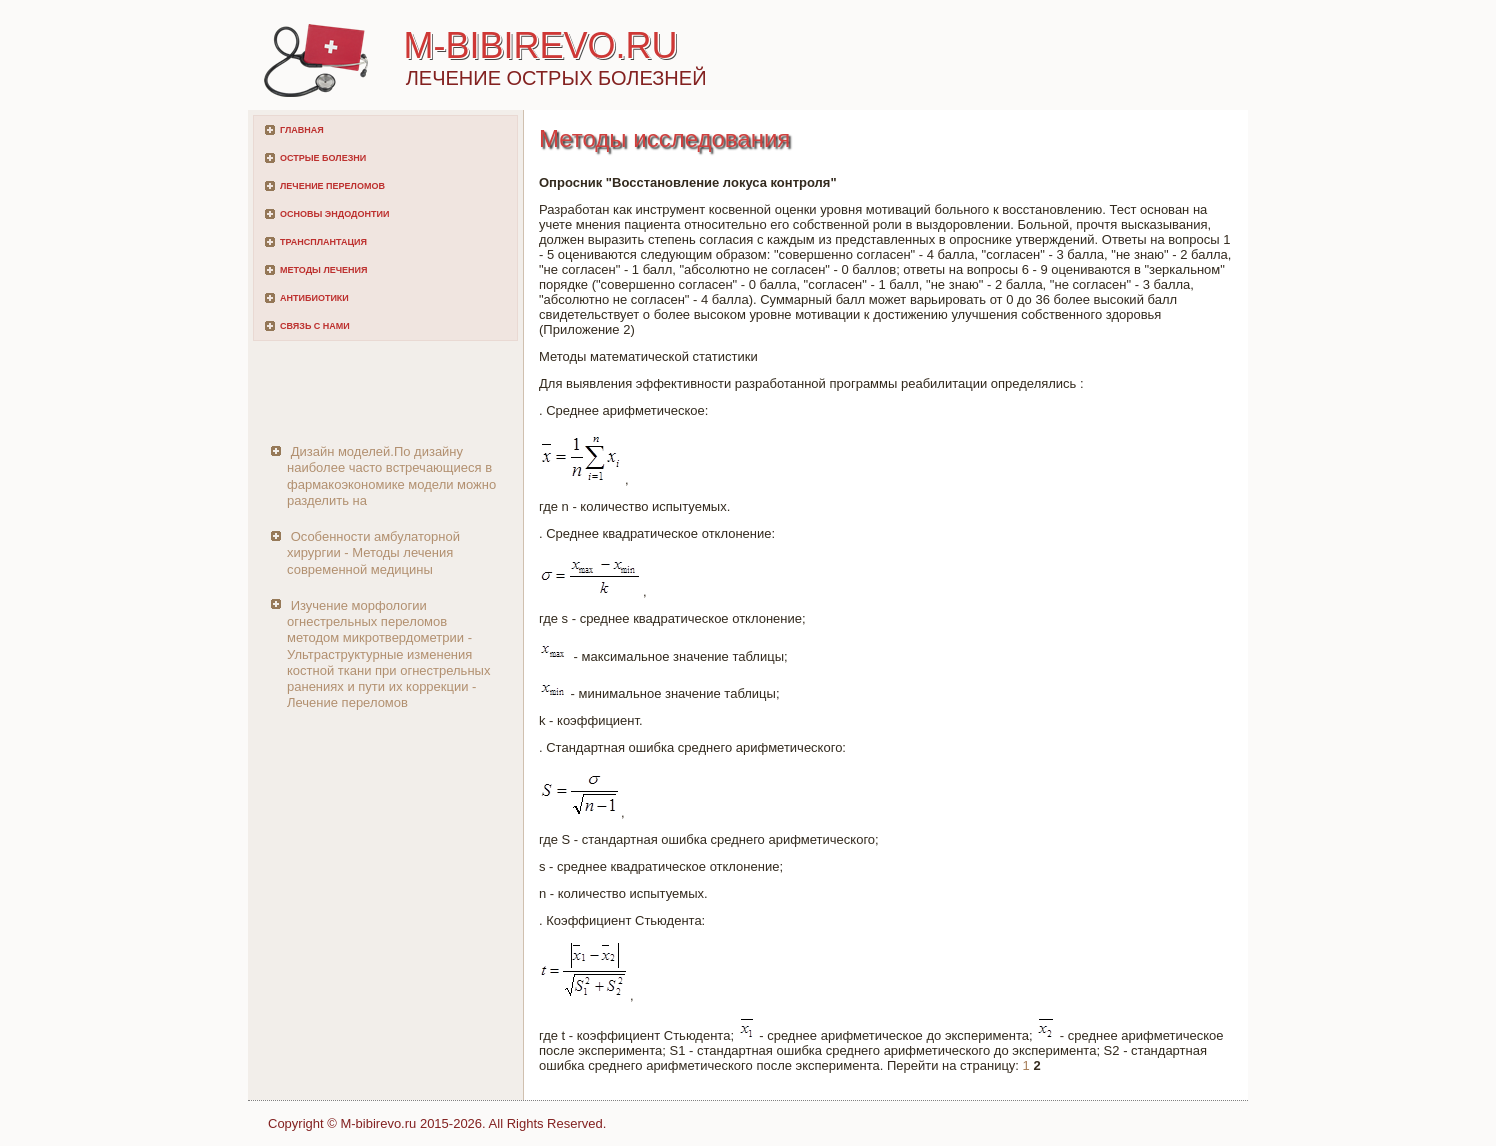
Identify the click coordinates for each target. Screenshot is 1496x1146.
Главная (302, 130)
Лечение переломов (332, 186)
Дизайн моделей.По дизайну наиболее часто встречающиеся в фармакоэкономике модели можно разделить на (391, 476)
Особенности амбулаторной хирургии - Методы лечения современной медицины (373, 553)
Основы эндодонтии (334, 214)
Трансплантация (323, 242)
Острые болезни (323, 158)
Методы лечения (323, 270)
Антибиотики (314, 298)
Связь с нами (315, 326)
